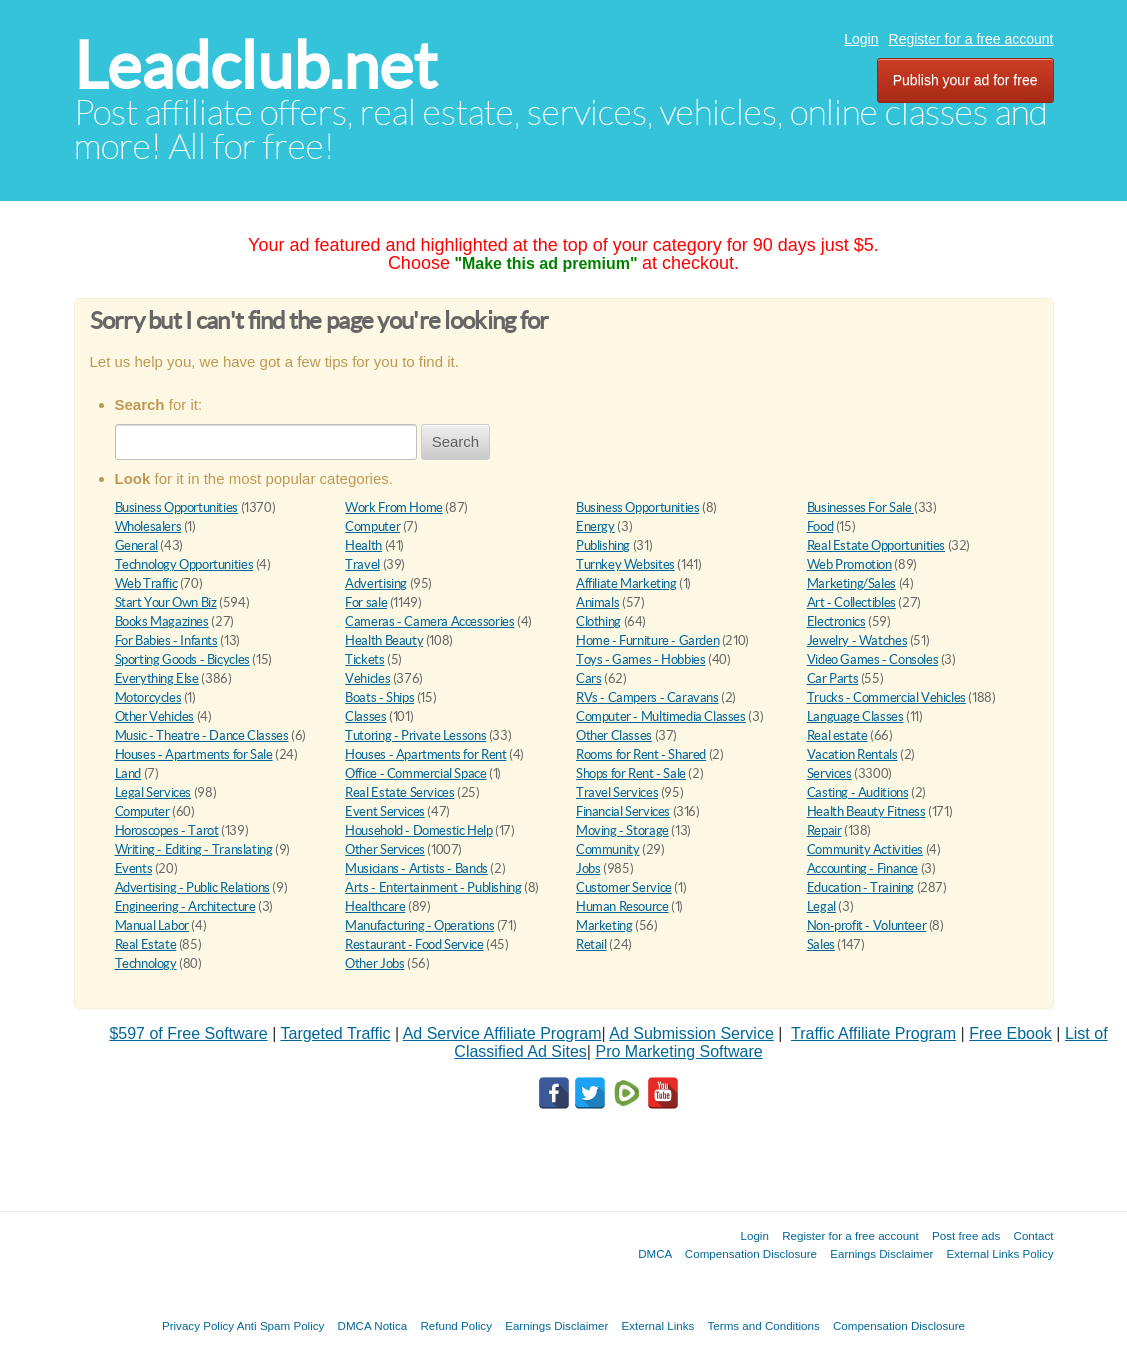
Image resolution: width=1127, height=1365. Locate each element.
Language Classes (855, 716)
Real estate (837, 735)
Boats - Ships (379, 697)
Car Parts (833, 678)
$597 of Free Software (188, 1033)
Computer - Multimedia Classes (661, 716)
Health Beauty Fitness (866, 811)
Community (608, 849)
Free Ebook (1010, 1033)
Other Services (385, 849)
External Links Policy (1000, 1253)
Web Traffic (146, 583)
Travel (362, 564)
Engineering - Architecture (185, 906)
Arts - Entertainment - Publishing (433, 887)
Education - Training (860, 887)
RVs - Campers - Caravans (647, 697)
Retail (591, 944)
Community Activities (865, 849)
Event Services (385, 811)
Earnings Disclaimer (881, 1253)
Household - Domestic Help (418, 830)
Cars (588, 678)
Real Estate (146, 944)
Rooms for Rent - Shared (641, 754)
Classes (365, 716)
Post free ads (966, 1235)
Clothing (598, 621)
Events (134, 868)
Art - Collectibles (851, 602)
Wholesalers (148, 526)
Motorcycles (148, 697)
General (136, 545)
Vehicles (367, 678)
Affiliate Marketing (626, 583)
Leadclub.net (255, 65)
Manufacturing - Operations (419, 925)
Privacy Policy (198, 1325)
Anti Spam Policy (281, 1325)
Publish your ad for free (965, 80)
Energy (595, 526)
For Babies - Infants (166, 640)
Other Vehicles (155, 716)
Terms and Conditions (764, 1325)
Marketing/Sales (851, 583)
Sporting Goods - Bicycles (182, 659)
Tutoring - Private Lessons (415, 735)
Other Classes (614, 735)
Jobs (588, 868)
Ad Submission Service (691, 1033)
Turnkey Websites (625, 564)
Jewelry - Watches (857, 640)
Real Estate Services (399, 792)
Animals (597, 602)
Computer (372, 526)
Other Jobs (374, 963)
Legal (821, 906)
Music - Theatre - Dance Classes (202, 735)
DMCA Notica (373, 1325)
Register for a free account (971, 39)
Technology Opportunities (184, 564)
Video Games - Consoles (872, 659)
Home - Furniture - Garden (647, 640)
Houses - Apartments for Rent (425, 754)
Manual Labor (152, 925)
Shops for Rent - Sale (631, 773)
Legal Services (153, 792)
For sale (366, 602)
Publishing (603, 545)
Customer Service (624, 887)
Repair (824, 830)
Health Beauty (384, 640)
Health (363, 545)
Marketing (604, 925)
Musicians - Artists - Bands (416, 868)
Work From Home (394, 507)
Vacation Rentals (852, 754)
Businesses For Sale (860, 507)
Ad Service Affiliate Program (502, 1033)
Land (128, 773)
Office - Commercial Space (415, 773)
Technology (146, 963)
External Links (658, 1325)
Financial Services (623, 811)
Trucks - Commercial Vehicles (886, 697)
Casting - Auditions (858, 792)
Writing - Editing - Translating (194, 849)
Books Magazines (162, 621)
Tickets (364, 659)
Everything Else (157, 678)
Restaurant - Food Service (414, 944)
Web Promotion (849, 564)
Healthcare (375, 906)
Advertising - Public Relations (192, 887)
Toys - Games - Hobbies (640, 659)
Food (820, 526)
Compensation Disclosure (751, 1253)
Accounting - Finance (862, 868)
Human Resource (622, 906)
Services (829, 773)
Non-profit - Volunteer (866, 925)
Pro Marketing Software (678, 1051)
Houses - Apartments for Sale (194, 754)
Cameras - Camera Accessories (429, 621)
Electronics (836, 621)
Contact (1034, 1235)
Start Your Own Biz (166, 602)
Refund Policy (456, 1325)
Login (861, 39)
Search (456, 441)
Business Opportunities (176, 507)
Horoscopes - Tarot (167, 830)
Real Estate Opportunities (876, 545)
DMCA (655, 1253)
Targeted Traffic (335, 1033)
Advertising (376, 583)
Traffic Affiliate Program (873, 1033)
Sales (821, 944)
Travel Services (617, 792)
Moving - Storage (622, 830)
